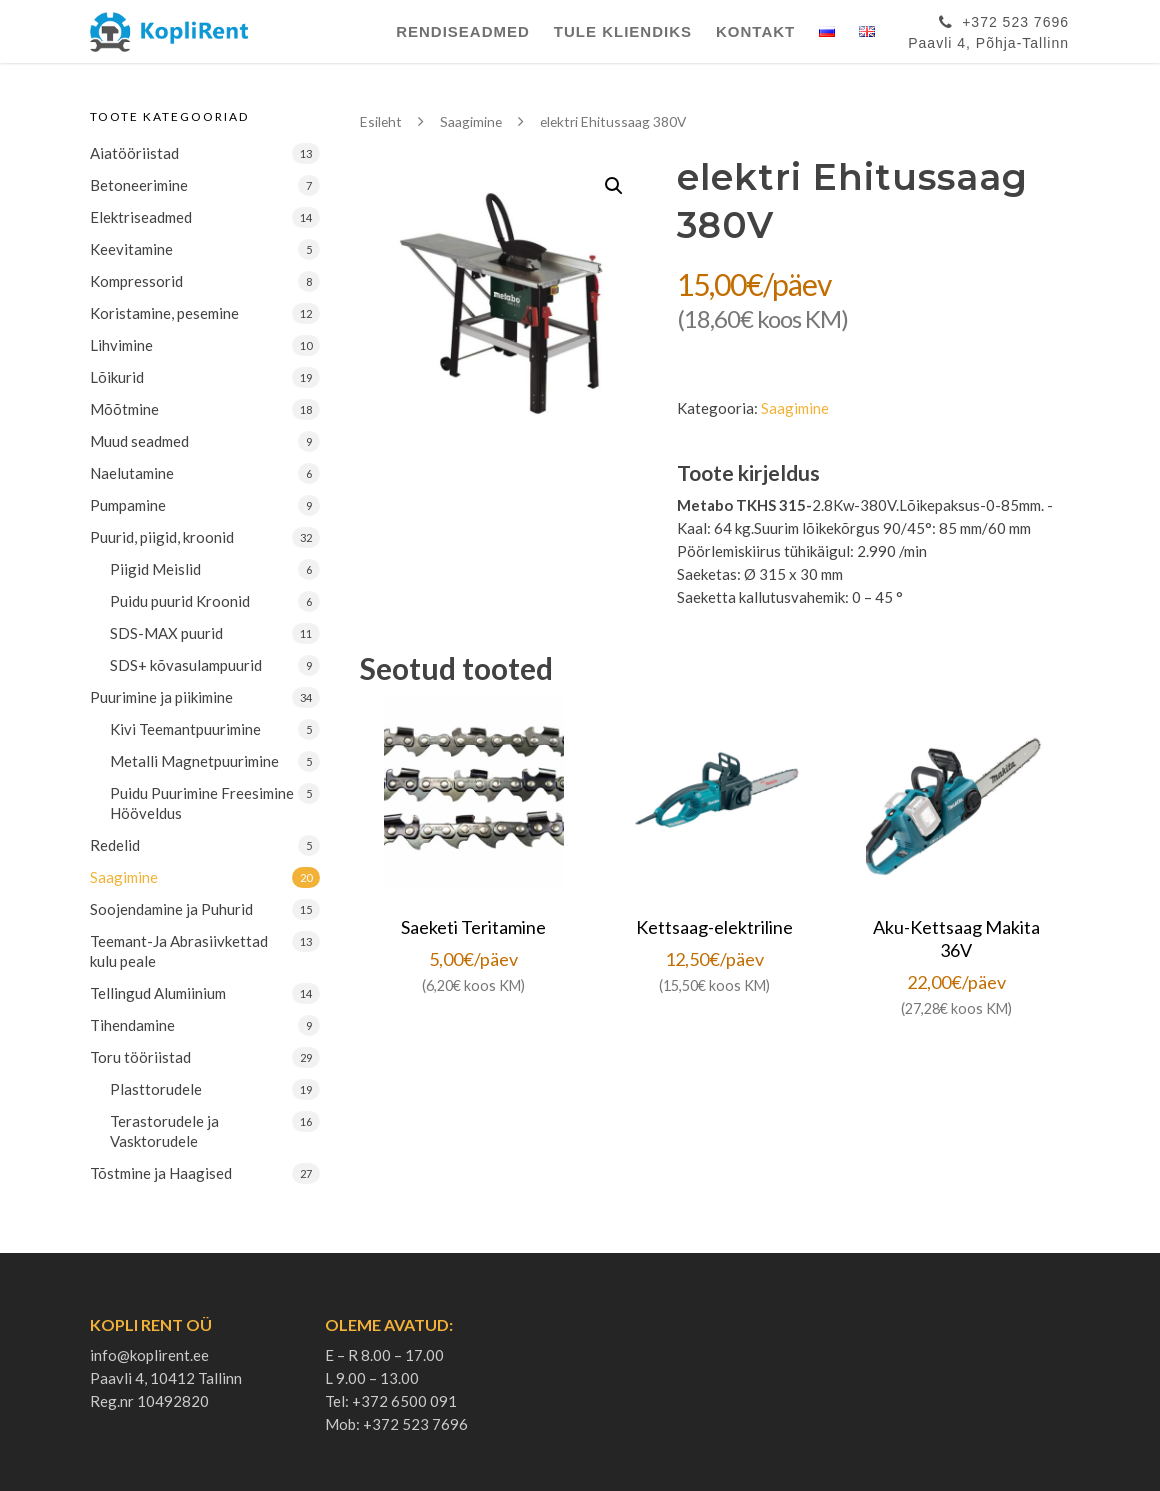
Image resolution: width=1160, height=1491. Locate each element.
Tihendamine (132, 1025)
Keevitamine (131, 249)
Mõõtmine (124, 409)
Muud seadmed (139, 441)
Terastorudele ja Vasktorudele (164, 1131)
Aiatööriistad (134, 153)
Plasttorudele (156, 1089)
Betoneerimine (139, 185)
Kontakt (755, 31)
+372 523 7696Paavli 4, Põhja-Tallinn (988, 29)
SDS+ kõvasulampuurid (186, 665)
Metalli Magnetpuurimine (194, 761)
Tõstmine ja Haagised (161, 1173)
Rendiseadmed (463, 31)
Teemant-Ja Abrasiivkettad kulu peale (179, 951)
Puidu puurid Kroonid (180, 601)
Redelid (115, 845)
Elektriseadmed (141, 217)
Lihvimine (121, 345)
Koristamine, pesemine (164, 313)
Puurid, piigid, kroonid (162, 537)
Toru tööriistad (140, 1057)
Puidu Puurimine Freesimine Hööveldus (202, 803)
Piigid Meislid (155, 569)
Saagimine (124, 877)
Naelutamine (132, 473)
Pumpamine (128, 505)
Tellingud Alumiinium (158, 993)
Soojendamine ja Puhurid (171, 909)
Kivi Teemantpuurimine (185, 729)
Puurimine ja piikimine (161, 697)
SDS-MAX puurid (166, 633)
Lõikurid (117, 377)
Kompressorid (136, 281)
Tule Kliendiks (623, 31)
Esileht (381, 121)
